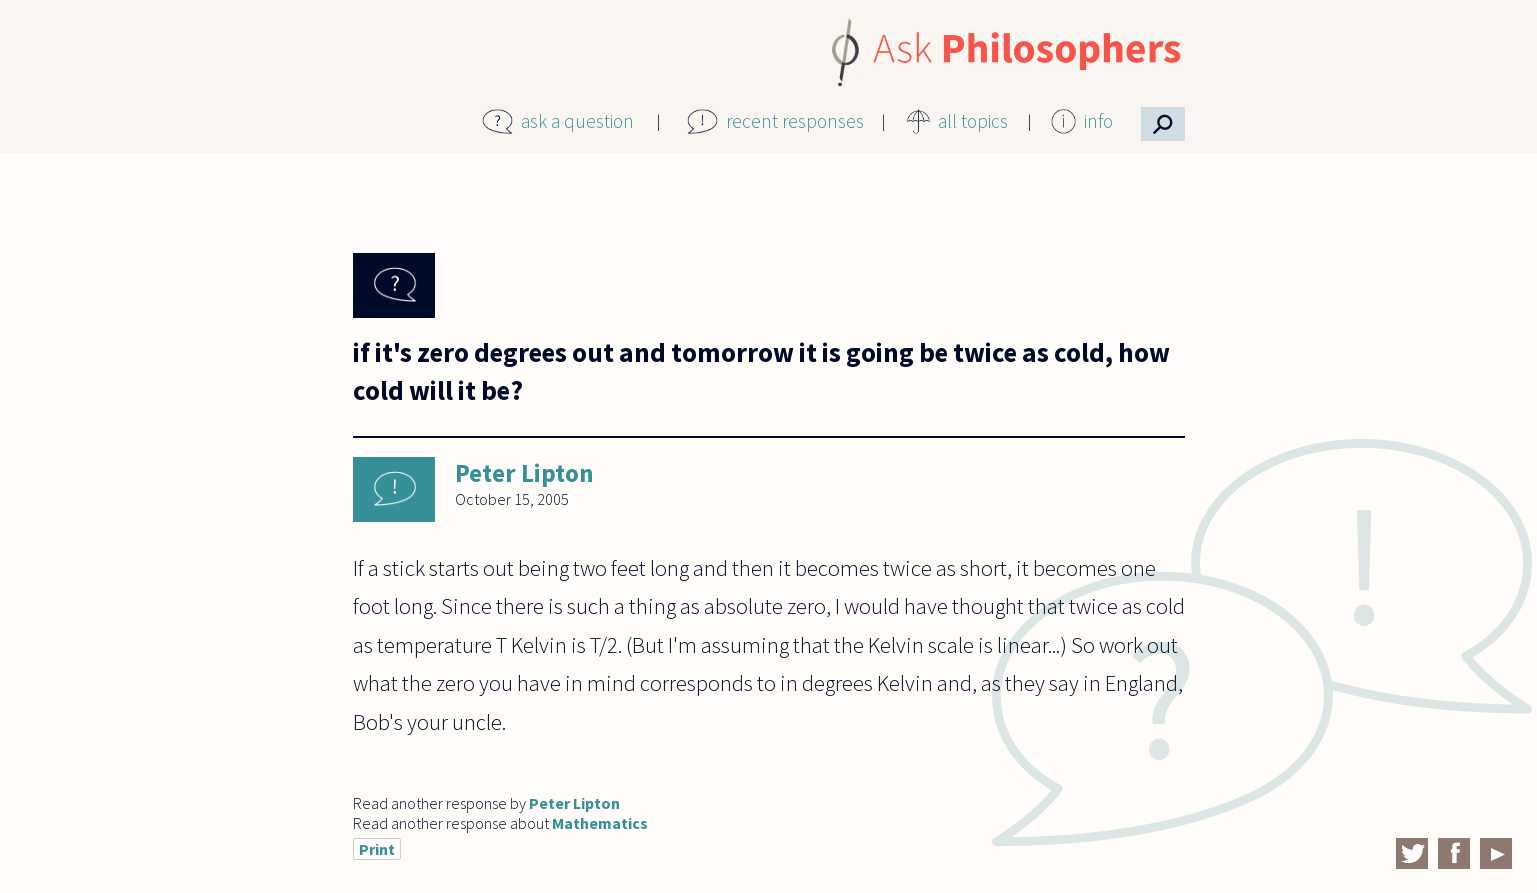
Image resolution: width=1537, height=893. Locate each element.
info (1098, 121)
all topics (973, 121)
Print (377, 849)
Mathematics (600, 823)
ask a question (577, 121)
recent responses (795, 121)
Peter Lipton (524, 473)
